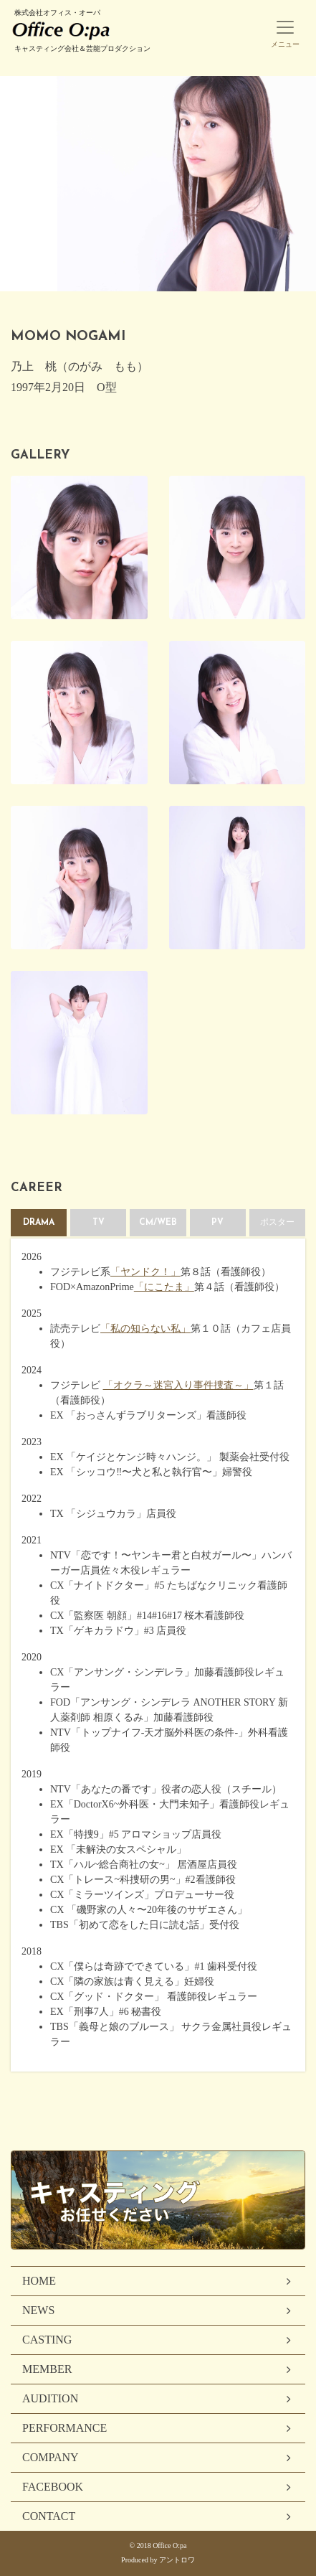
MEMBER (47, 2369)
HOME (39, 2281)
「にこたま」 (164, 1287)
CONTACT (48, 2516)
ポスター (277, 1222)
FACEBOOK (52, 2487)
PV (217, 1222)
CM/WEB (158, 1222)
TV (98, 1222)
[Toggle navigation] (285, 26)
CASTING (47, 2339)
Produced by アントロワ (158, 2560)
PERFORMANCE (64, 2428)
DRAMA (38, 1222)
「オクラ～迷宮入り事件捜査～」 (178, 1385)
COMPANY (50, 2457)
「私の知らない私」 (145, 1328)
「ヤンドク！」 (145, 1271)
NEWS (38, 2310)
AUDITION (50, 2398)
